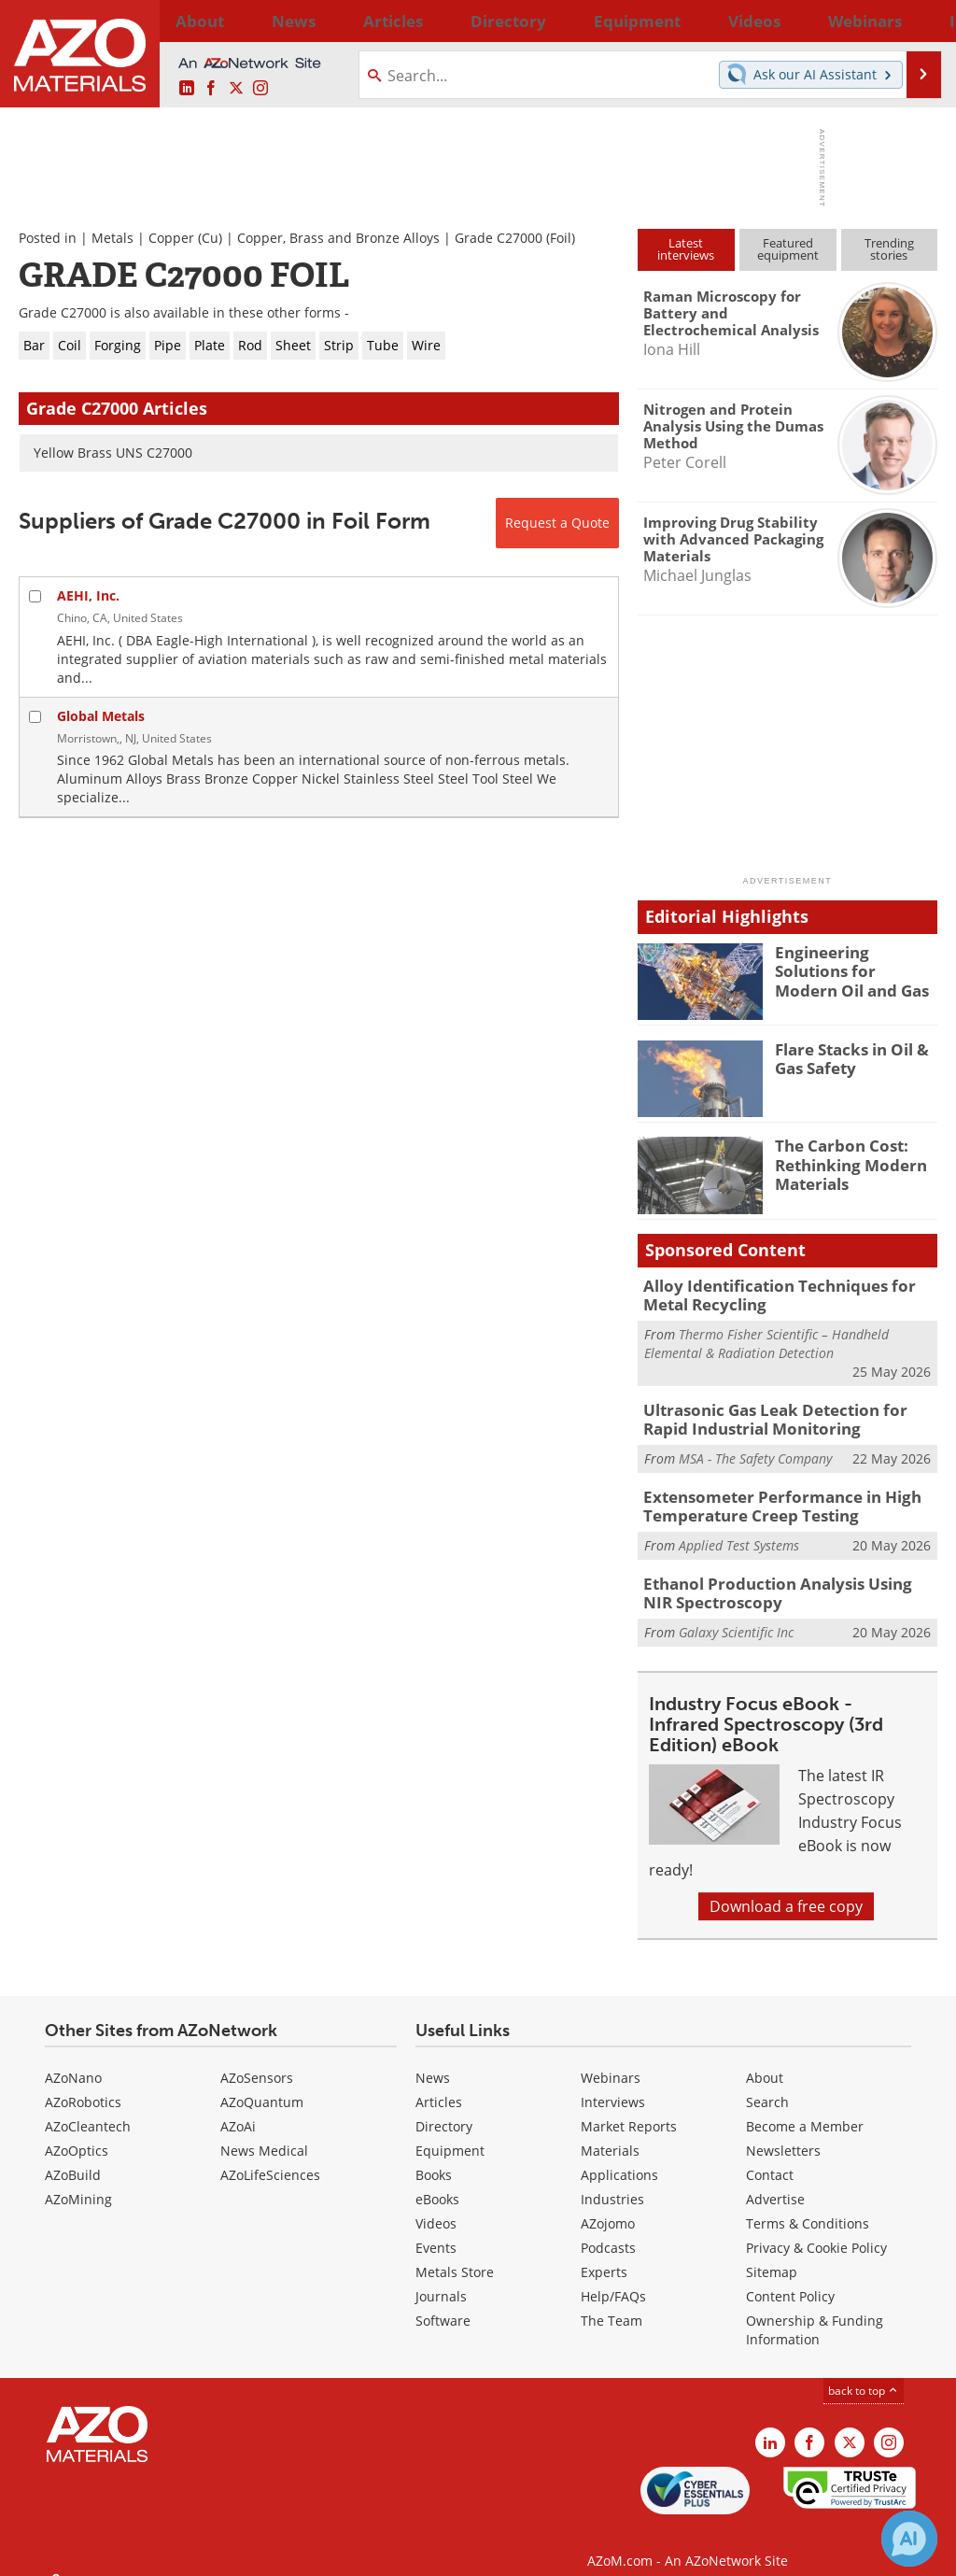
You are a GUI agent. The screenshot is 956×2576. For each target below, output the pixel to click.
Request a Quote (557, 522)
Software (443, 2303)
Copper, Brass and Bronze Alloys (338, 238)
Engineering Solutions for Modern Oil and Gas (851, 968)
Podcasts (608, 2230)
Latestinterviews (685, 248)
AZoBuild (73, 2157)
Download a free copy (786, 1888)
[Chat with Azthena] (909, 2539)
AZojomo (608, 2206)
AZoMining (78, 2181)
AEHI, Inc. (88, 595)
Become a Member (805, 2108)
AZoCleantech (88, 2108)
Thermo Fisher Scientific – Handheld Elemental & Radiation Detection (766, 1340)
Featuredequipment (788, 248)
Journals (441, 2278)
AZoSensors (256, 2060)
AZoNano (73, 2060)
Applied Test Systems (739, 1532)
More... (915, 20)
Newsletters (783, 2133)
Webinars (610, 2060)
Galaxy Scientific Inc (736, 1614)
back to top (863, 2373)
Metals (112, 238)
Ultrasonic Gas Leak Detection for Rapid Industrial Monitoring (783, 1413)
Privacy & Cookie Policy (816, 2230)
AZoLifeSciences (270, 2157)
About (764, 2060)
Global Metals (101, 716)
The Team (611, 2303)
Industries (612, 2181)
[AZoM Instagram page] (260, 88)
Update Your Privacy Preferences (160, 2552)
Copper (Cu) (185, 238)
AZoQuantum (261, 2084)
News (432, 2060)
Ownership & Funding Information (814, 2312)
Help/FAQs (613, 2278)
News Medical (264, 2133)
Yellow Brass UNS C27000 (113, 452)
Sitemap (771, 2254)
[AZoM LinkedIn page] (186, 88)
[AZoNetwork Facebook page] (211, 88)
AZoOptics (76, 2133)
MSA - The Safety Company (755, 1450)
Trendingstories (889, 248)
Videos (436, 2206)
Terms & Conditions (807, 2206)
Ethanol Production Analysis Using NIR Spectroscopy (777, 1577)
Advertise (775, 2181)
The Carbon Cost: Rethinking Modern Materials (843, 1162)
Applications (619, 2157)
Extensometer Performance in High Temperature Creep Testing (767, 1495)
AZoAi (238, 2108)
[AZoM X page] (236, 88)
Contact (770, 2157)
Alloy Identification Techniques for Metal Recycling (788, 1293)
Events (436, 2230)
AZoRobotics (83, 2084)
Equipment (450, 2133)
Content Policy (790, 2278)
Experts (604, 2254)
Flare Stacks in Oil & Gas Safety (845, 1057)
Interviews (613, 2084)
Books (433, 2157)
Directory (430, 20)
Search (767, 2084)
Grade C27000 (498, 238)
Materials (610, 2133)
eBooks (437, 2181)
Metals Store (454, 2254)
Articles (438, 2084)
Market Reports (629, 2108)
